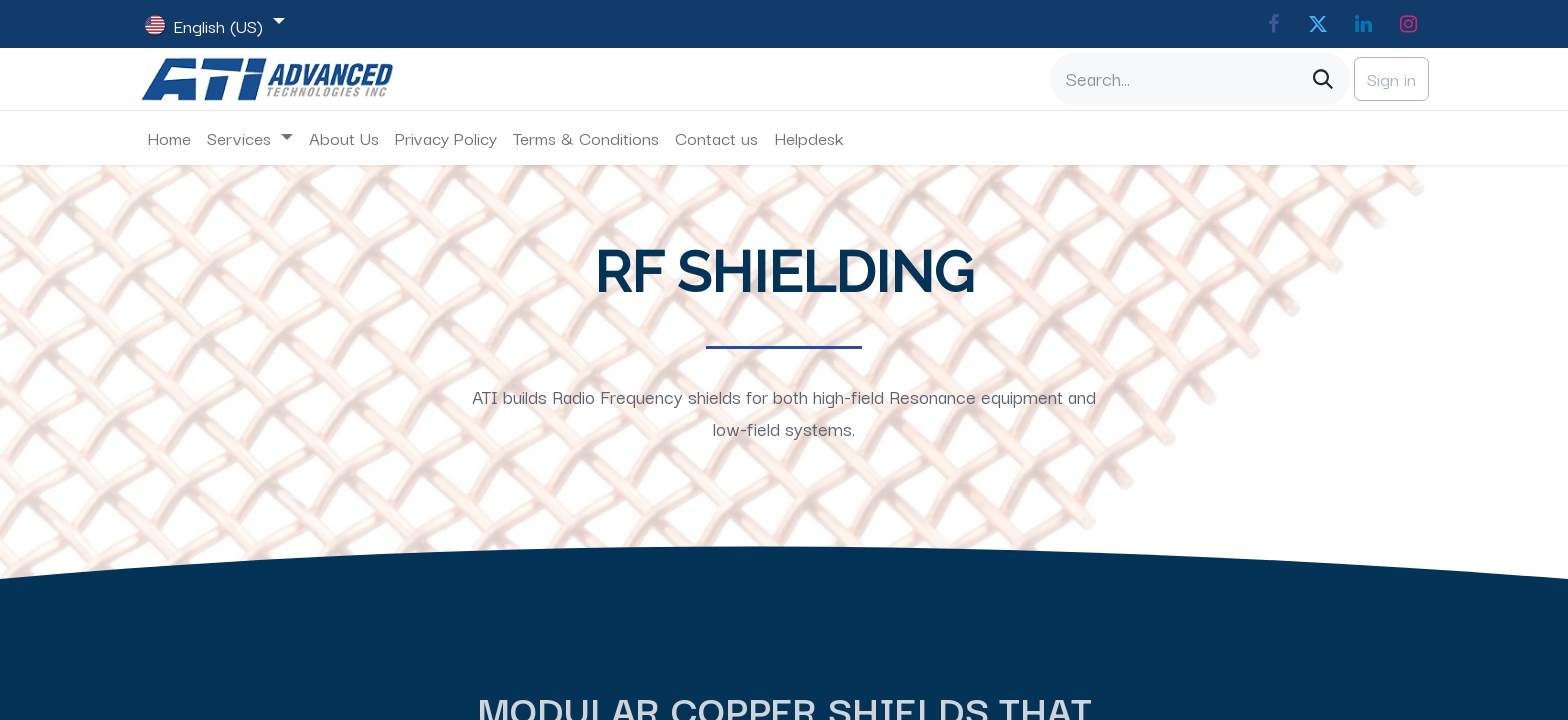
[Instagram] (1408, 24)
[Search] (1323, 79)
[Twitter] (1318, 24)
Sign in (1391, 78)
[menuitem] (169, 138)
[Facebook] (1273, 24)
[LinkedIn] (1363, 24)
